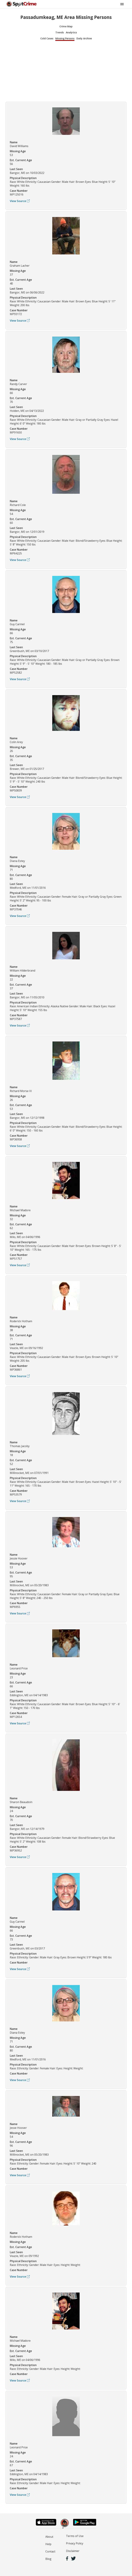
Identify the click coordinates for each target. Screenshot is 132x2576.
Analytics (71, 32)
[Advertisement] (66, 71)
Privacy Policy (74, 2543)
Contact (50, 2551)
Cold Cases (46, 38)
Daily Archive (84, 38)
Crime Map (66, 26)
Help (48, 2544)
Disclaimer (72, 2551)
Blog (48, 2559)
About (49, 2537)
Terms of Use (75, 2536)
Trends (59, 32)
